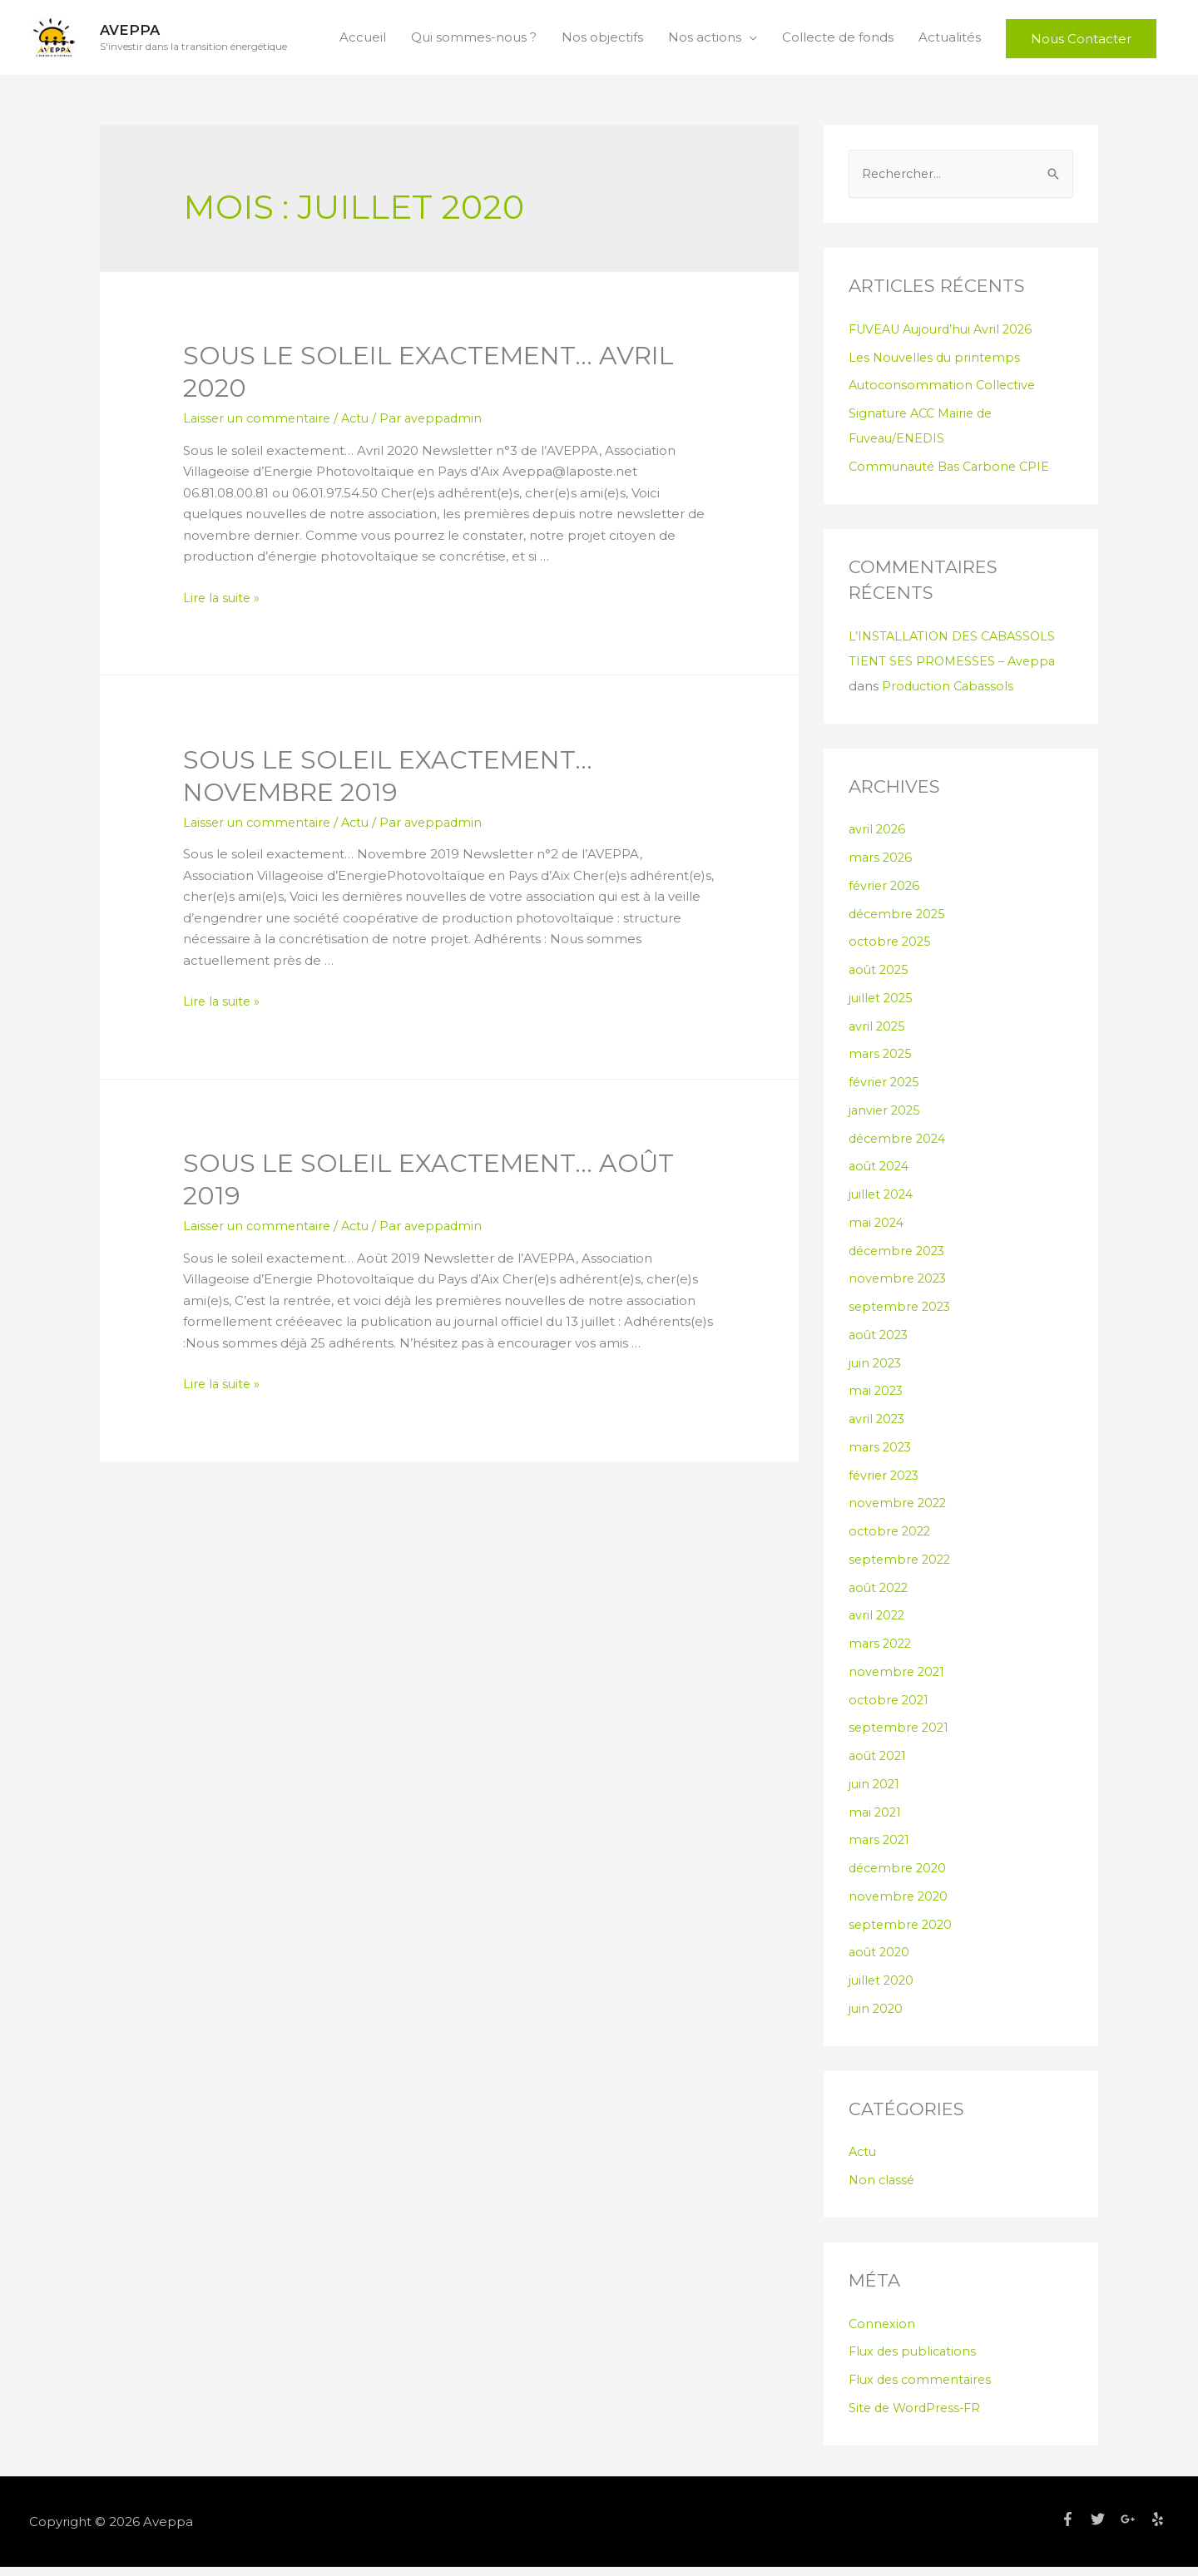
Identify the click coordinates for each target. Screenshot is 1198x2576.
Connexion (883, 2333)
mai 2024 (878, 1231)
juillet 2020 (883, 1989)
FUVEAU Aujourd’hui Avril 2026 (946, 338)
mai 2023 (877, 1400)
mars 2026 (881, 866)
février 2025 (886, 1091)
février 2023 (886, 1484)
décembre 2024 (900, 1147)
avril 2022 (878, 1625)
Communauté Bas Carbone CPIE (953, 475)
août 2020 (881, 1962)
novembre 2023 (899, 1288)
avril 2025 (878, 1035)
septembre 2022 (902, 1568)
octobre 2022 (891, 1540)
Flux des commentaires (923, 2388)
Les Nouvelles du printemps (938, 366)
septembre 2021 (901, 1737)
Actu (362, 426)
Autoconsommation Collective (945, 395)
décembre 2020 (900, 1877)
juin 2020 (877, 2017)
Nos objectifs (602, 41)
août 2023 (880, 1344)
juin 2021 (875, 1793)
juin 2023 (876, 1372)
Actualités (949, 41)
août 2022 (880, 1596)
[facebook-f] (1074, 2528)
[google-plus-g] (1134, 2528)
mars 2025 (881, 1063)
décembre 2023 (900, 1260)
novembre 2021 (898, 1680)
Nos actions (704, 41)
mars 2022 (881, 1652)
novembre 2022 (899, 1512)
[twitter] (1104, 2528)
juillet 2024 (883, 1203)
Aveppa (135, 34)
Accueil (362, 41)
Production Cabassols (950, 695)
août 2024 (881, 1176)
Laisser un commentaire (259, 426)
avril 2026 (878, 839)
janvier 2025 (886, 1119)
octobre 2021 (890, 1709)
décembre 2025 (900, 923)
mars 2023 (881, 1456)
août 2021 (879, 1765)
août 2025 (880, 978)
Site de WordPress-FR (918, 2417)
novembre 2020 (900, 1905)
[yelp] (1160, 2528)
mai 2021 (876, 1821)
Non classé (883, 2189)
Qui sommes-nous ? (474, 41)
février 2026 (886, 894)
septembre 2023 (902, 1315)
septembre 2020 (902, 1933)
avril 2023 (878, 1428)
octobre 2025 (891, 951)
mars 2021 (880, 1849)
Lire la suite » (223, 606)
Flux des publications (915, 2361)
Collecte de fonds (838, 41)
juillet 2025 (882, 1007)
